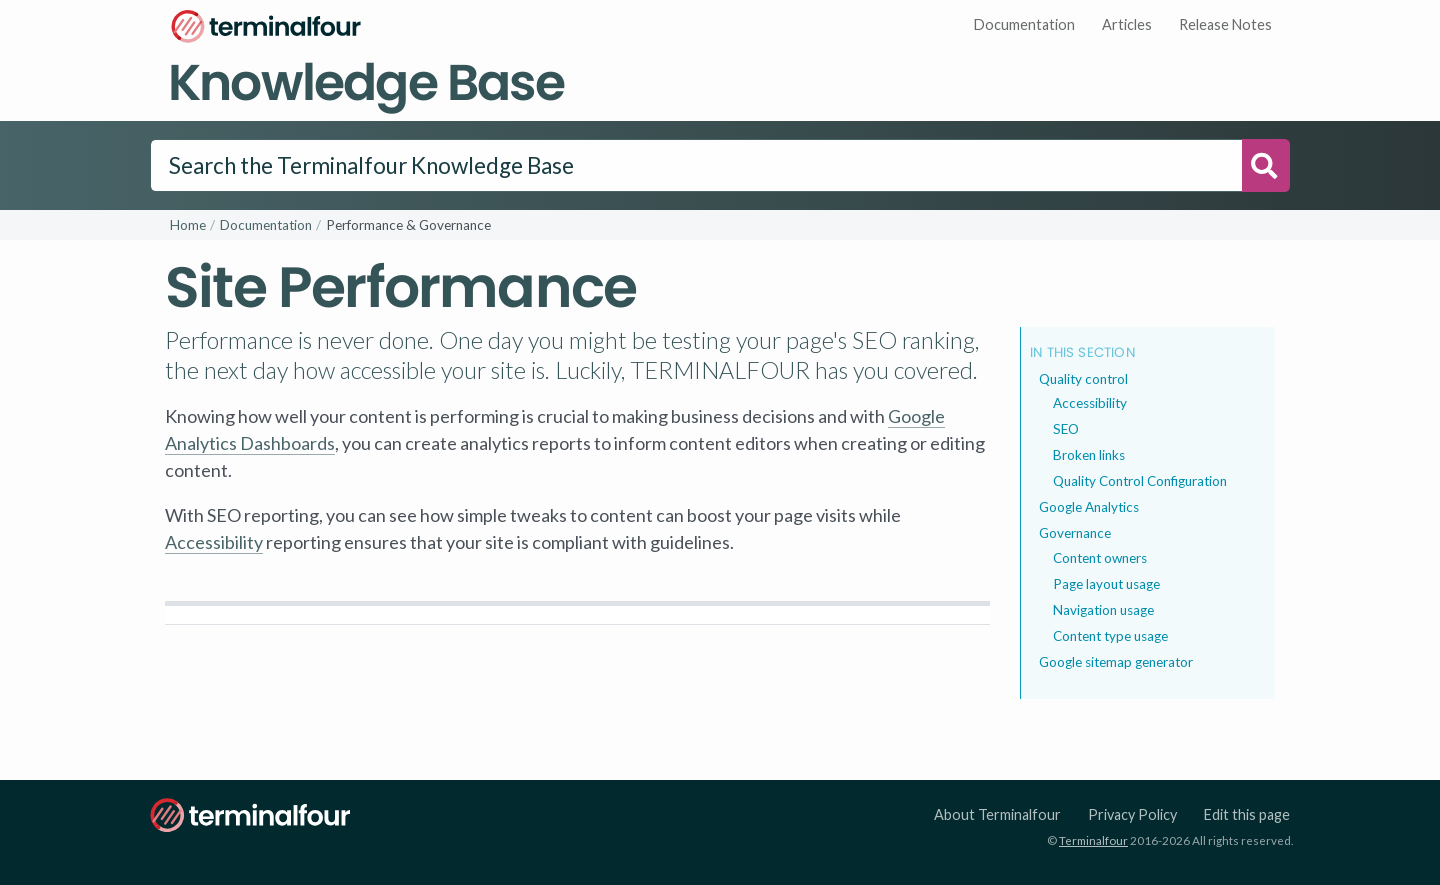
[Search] (696, 166)
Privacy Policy (1132, 814)
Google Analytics (1089, 507)
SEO (1066, 429)
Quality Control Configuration (1140, 481)
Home (188, 225)
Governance (1075, 533)
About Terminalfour (997, 814)
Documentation (1024, 24)
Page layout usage (1106, 584)
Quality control (1083, 379)
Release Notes (1225, 24)
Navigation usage (1103, 610)
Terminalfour (1093, 840)
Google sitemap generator (1116, 662)
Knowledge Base (366, 82)
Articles (1127, 24)
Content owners (1100, 558)
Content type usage (1110, 636)
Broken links (1089, 455)
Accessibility (214, 542)
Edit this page (1247, 814)
